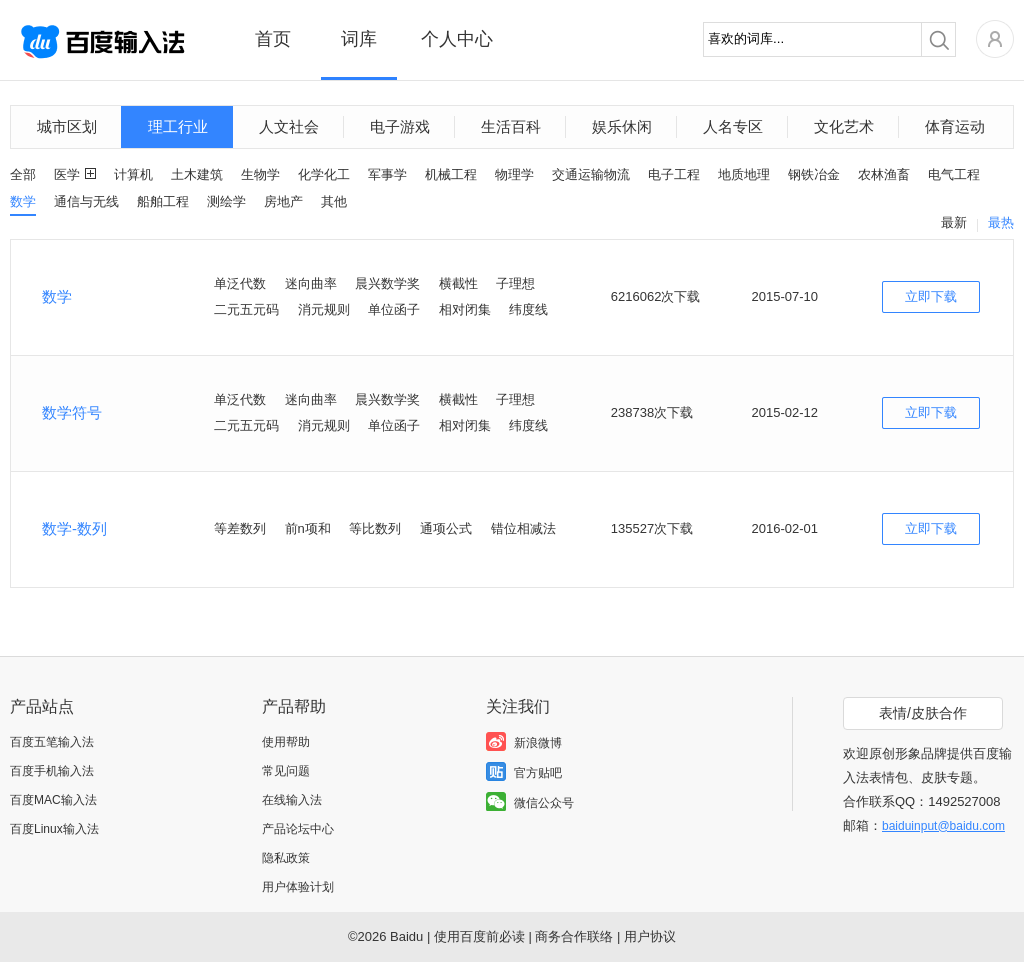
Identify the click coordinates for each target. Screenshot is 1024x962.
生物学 (260, 174)
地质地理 (744, 174)
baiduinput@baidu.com (943, 826)
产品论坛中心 (298, 829)
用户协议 (650, 936)
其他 (334, 201)
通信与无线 (86, 201)
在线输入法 (292, 800)
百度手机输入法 (52, 771)
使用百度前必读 (479, 936)
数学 (23, 201)
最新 (954, 222)
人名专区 (733, 126)
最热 (1001, 222)
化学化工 (324, 174)
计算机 (133, 174)
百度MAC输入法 (53, 800)
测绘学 (226, 201)
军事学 (387, 174)
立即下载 (931, 296)
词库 (359, 39)
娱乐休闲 (622, 126)
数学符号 (72, 412)
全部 (23, 174)
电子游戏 (400, 126)
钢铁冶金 (814, 174)
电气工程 (954, 174)
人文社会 (289, 126)
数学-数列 (74, 528)
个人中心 (457, 39)
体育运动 (955, 126)
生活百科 (511, 126)
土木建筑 (197, 174)
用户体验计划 (298, 887)
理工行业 (178, 126)
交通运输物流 (591, 174)
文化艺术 (844, 126)
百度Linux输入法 (54, 829)
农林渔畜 (884, 174)
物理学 (514, 174)
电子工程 (674, 174)
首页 (273, 39)
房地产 (283, 201)
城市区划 (67, 126)
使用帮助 (286, 742)
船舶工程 (163, 201)
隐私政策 (286, 858)
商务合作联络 (574, 936)
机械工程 (451, 174)
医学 (67, 174)
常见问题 (286, 771)
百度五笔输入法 (52, 742)
